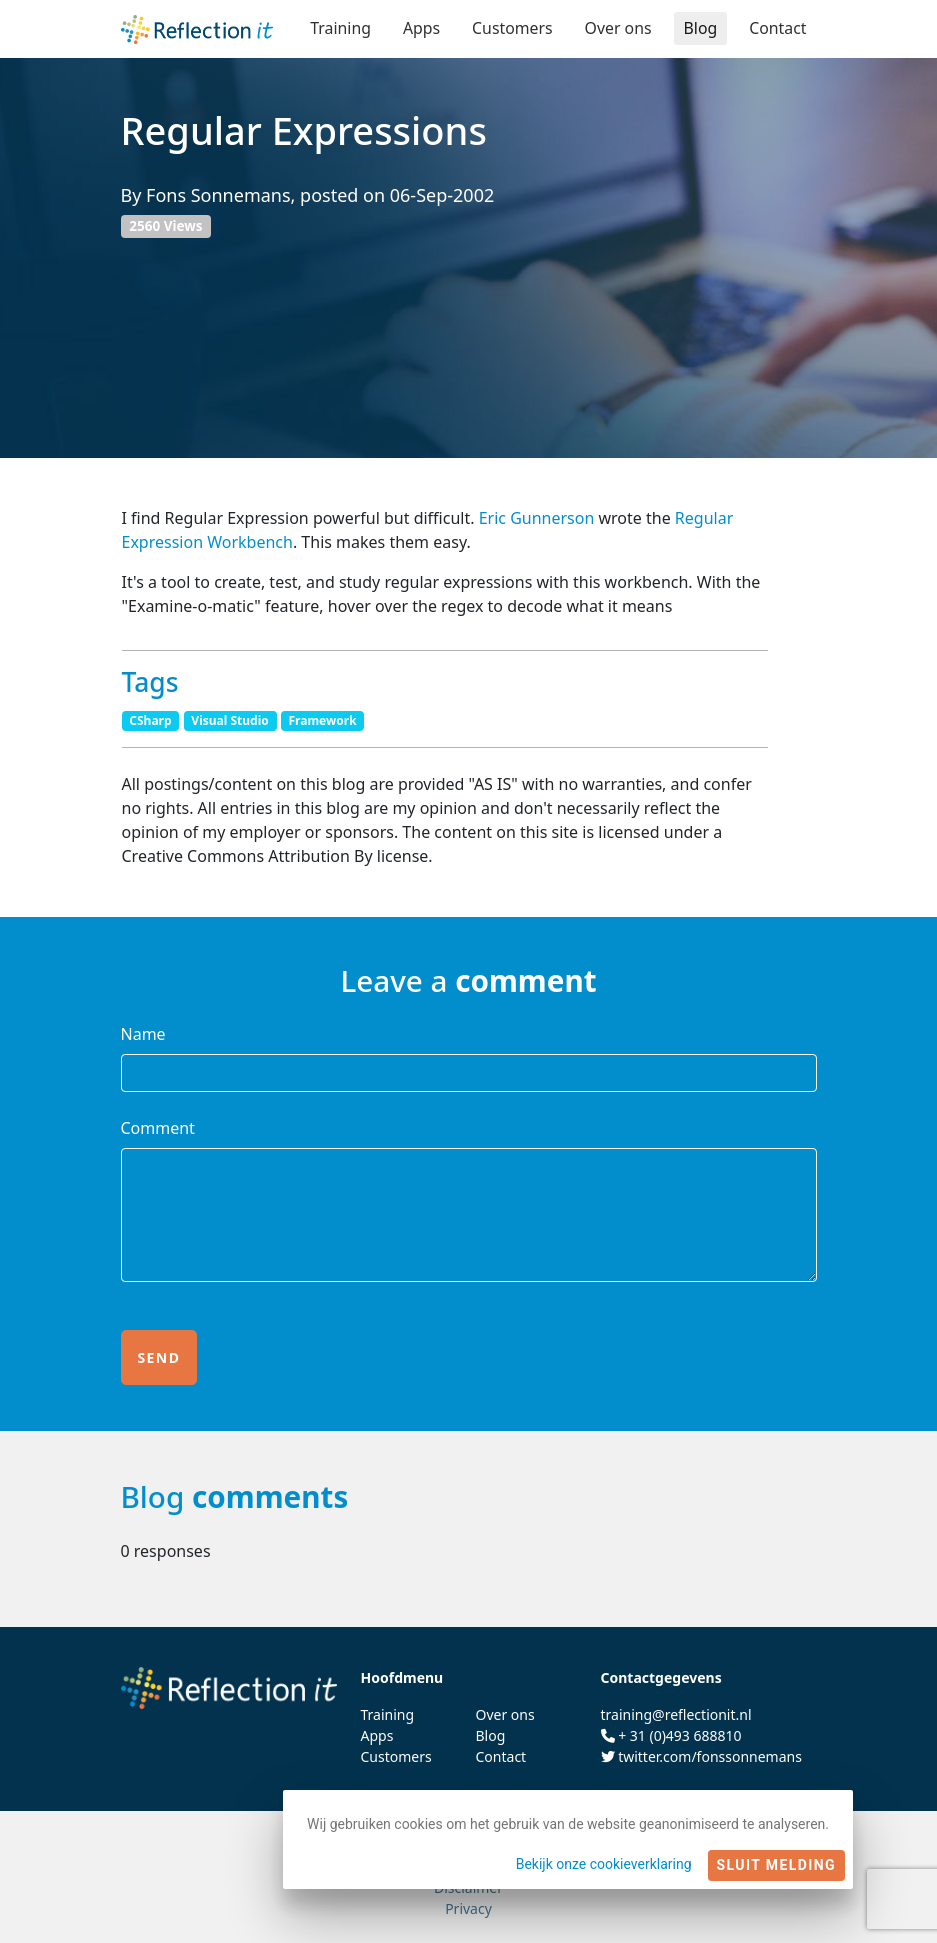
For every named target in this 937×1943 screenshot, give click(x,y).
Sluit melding (776, 1865)
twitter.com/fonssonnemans (710, 1756)
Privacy (468, 1908)
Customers (510, 28)
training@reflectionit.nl (676, 1714)
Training (337, 28)
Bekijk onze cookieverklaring (604, 1864)
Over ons (617, 28)
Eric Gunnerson (537, 518)
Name (143, 1034)
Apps (419, 28)
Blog (700, 28)
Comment (158, 1128)
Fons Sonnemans (218, 195)
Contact (778, 28)
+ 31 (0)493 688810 (679, 1735)
